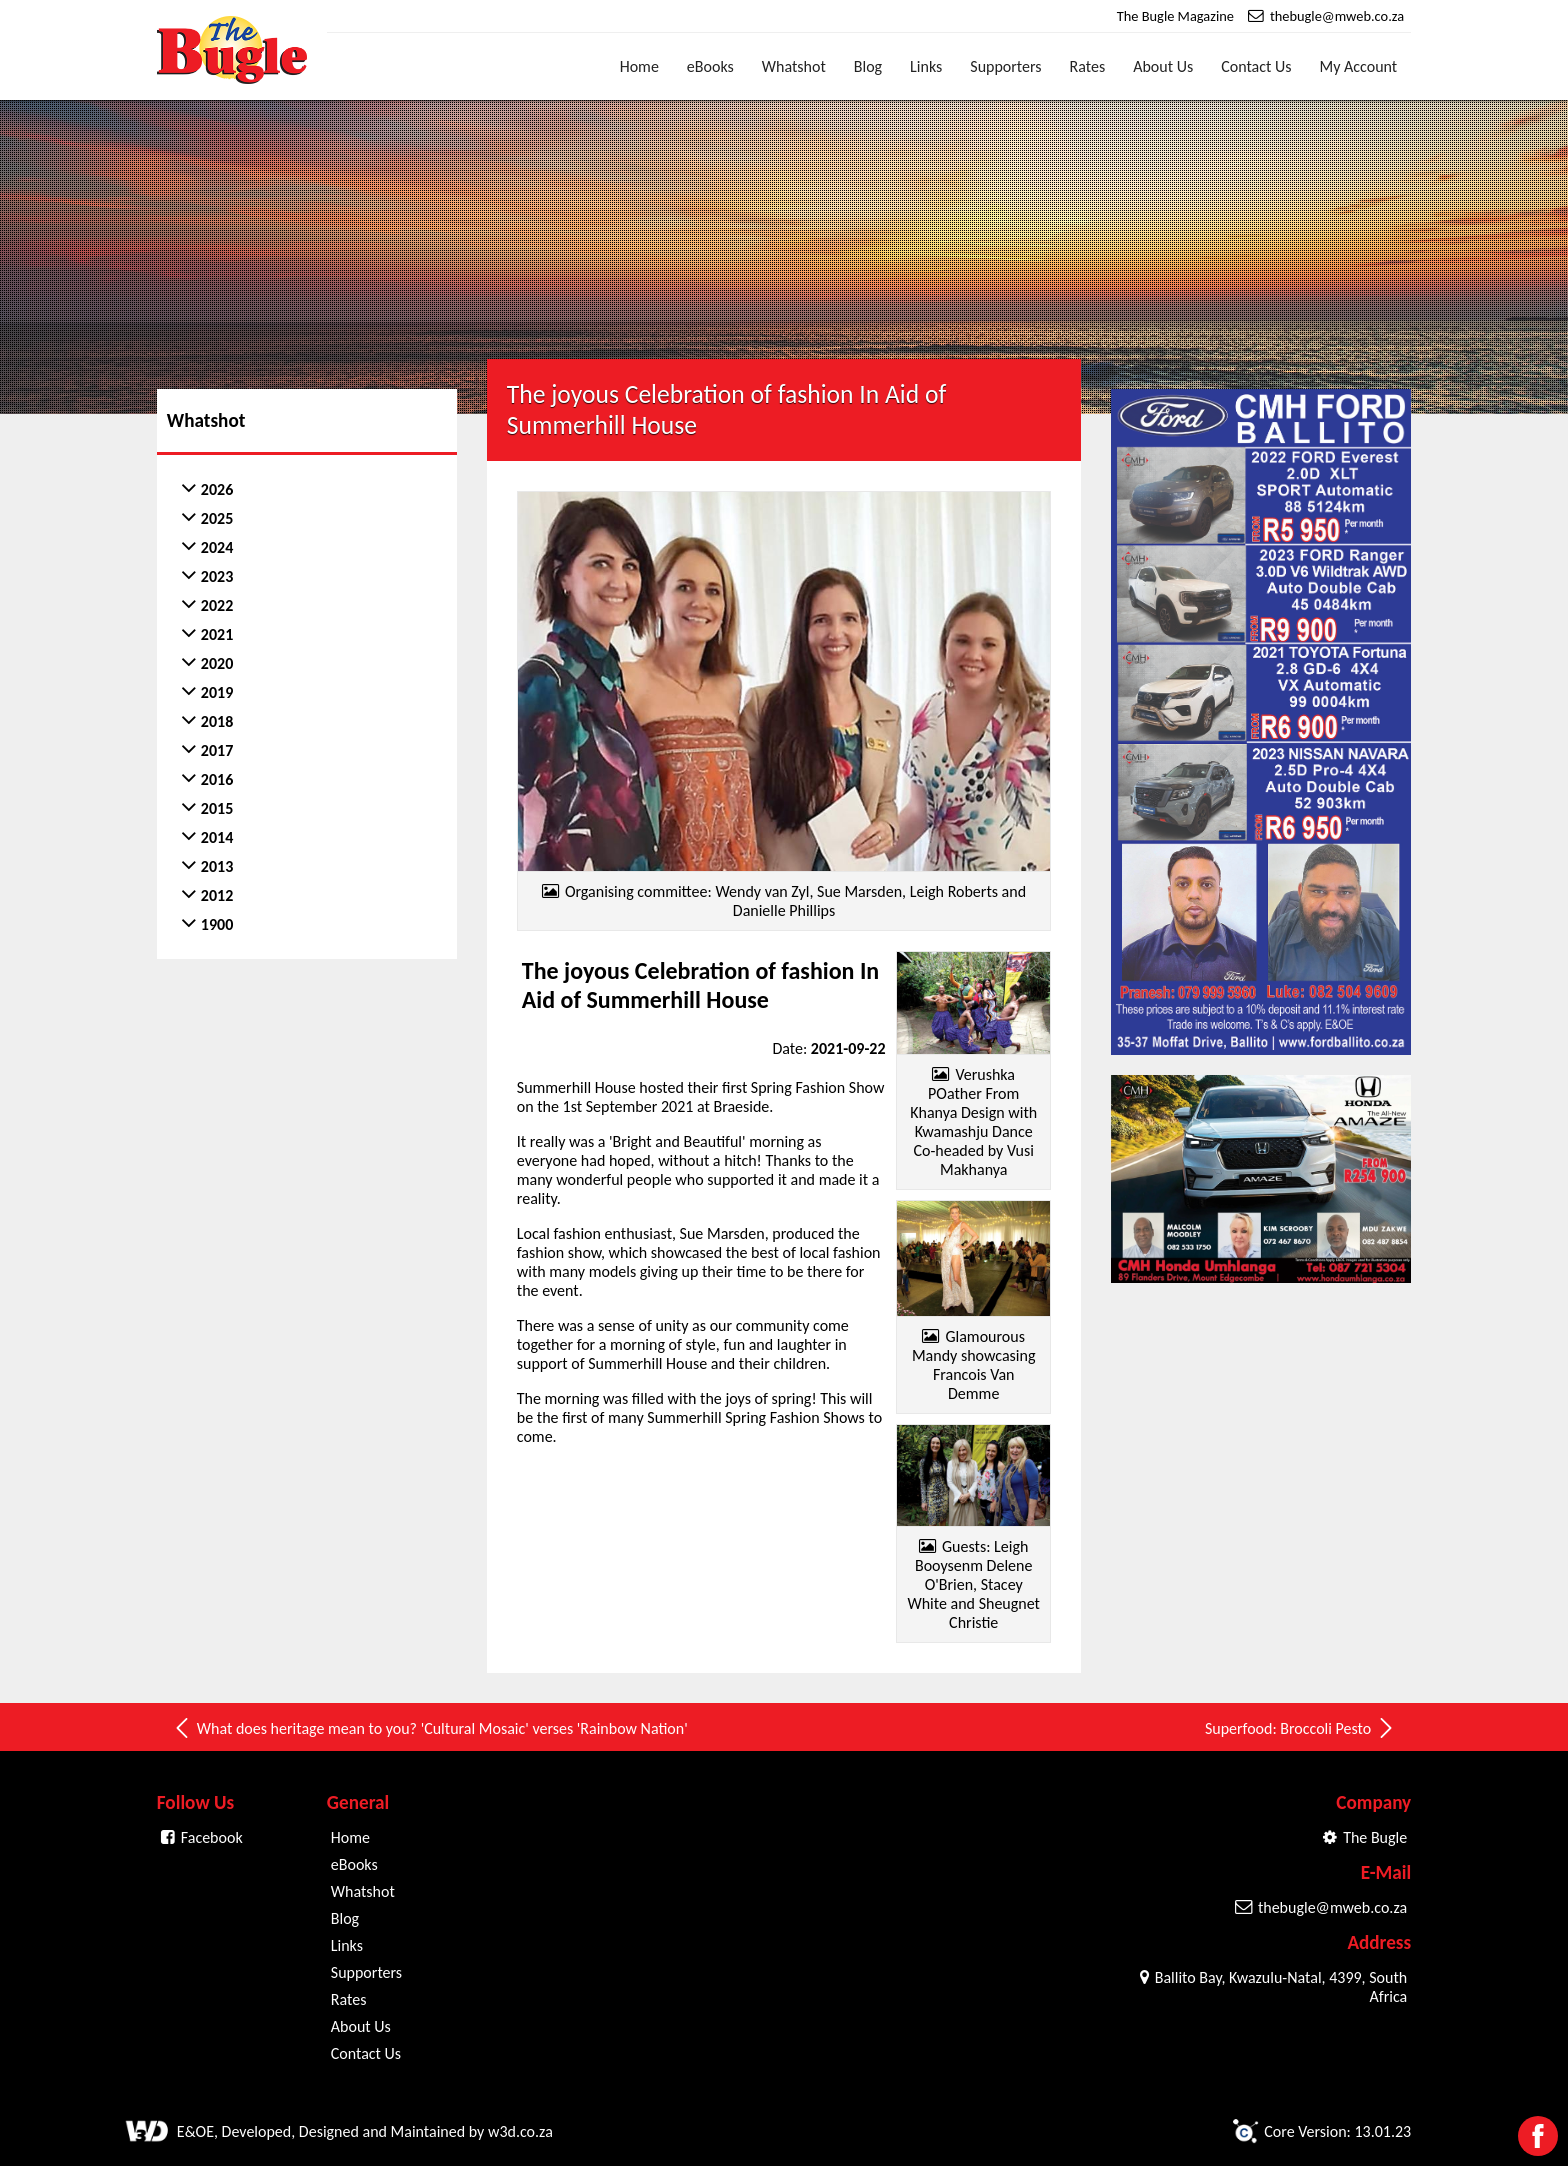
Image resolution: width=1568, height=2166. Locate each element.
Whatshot (794, 66)
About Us (1163, 66)
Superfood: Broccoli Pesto (1300, 1728)
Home (639, 66)
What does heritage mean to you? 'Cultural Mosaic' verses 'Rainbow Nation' (430, 1728)
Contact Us (1256, 66)
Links (926, 66)
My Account (1359, 66)
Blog (868, 66)
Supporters (1005, 66)
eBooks (710, 66)
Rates (1088, 66)
